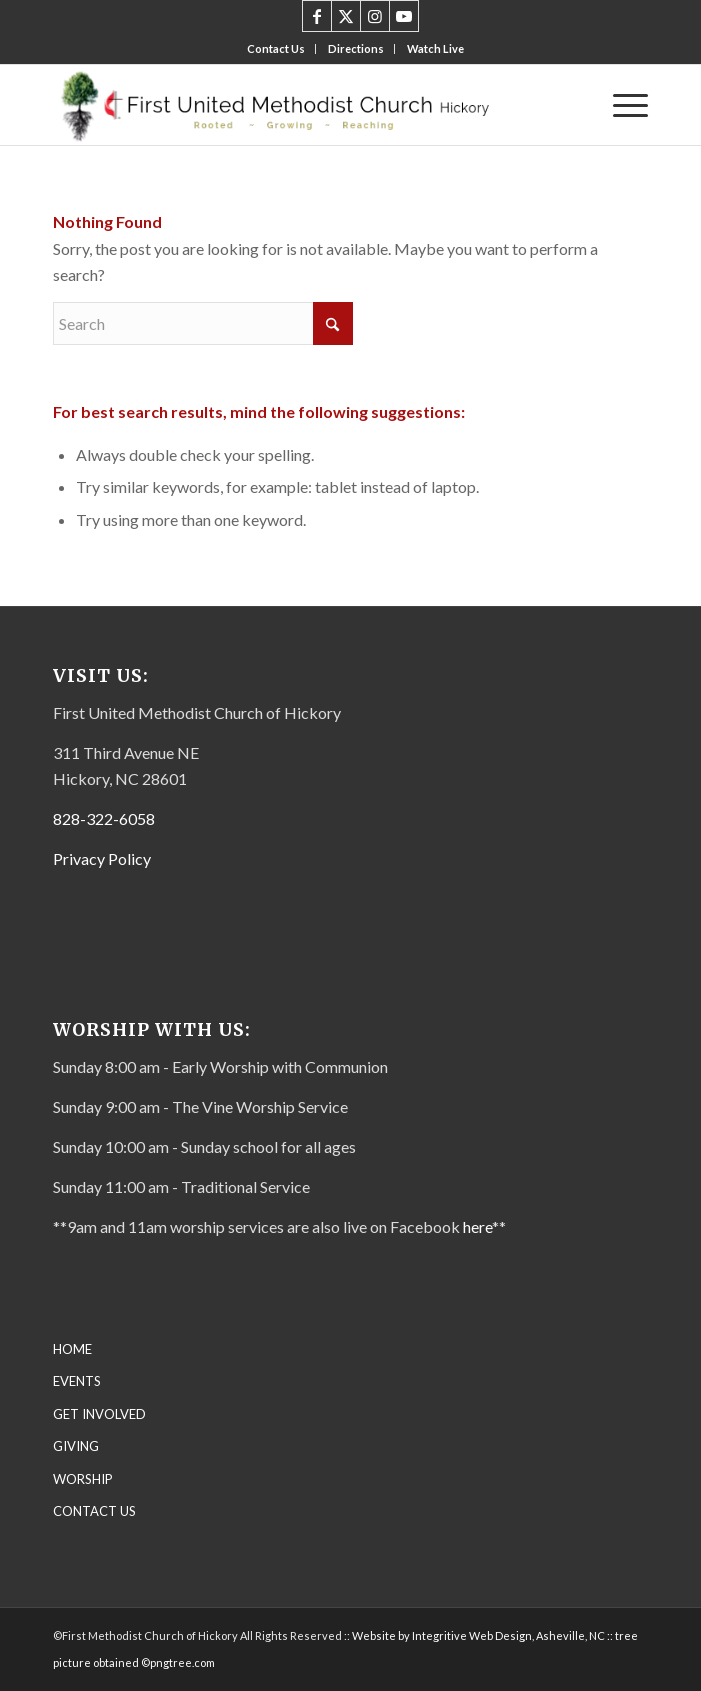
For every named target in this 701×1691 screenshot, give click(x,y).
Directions (356, 48)
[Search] (203, 323)
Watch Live (435, 48)
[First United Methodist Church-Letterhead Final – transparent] (291, 105)
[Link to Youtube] (404, 16)
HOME (72, 1349)
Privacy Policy (102, 858)
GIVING (76, 1446)
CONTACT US (94, 1511)
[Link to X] (346, 16)
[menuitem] (276, 49)
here (477, 1226)
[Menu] (620, 105)
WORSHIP (83, 1479)
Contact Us (276, 48)
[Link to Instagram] (375, 16)
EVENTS (77, 1381)
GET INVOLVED (99, 1414)
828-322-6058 (104, 818)
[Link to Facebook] (317, 16)
